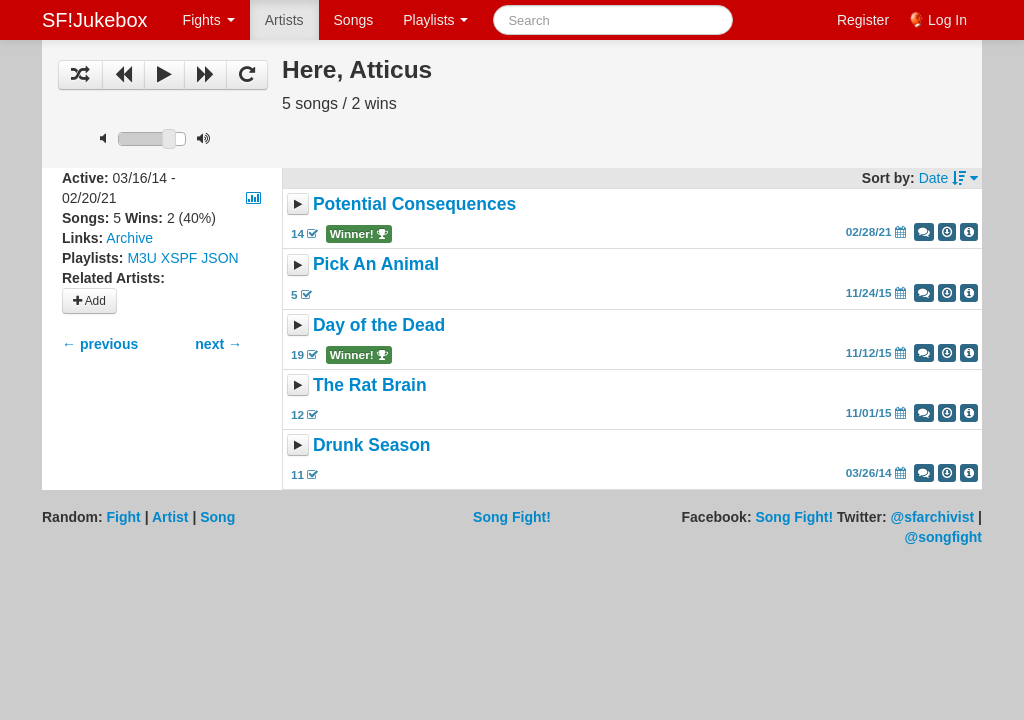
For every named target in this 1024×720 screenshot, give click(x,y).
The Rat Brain (370, 385)
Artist (170, 517)
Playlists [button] (435, 20)
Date (948, 178)
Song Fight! (512, 517)
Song (217, 517)
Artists (284, 20)
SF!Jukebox (95, 20)
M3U (142, 258)
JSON (219, 258)
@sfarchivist (933, 517)
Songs (354, 20)
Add (89, 301)
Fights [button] (209, 20)
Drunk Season (372, 445)
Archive (129, 238)
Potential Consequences (414, 204)
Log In (947, 20)
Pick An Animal (376, 265)
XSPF (179, 258)
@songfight (943, 537)
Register (863, 20)
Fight (124, 517)
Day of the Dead (379, 325)
